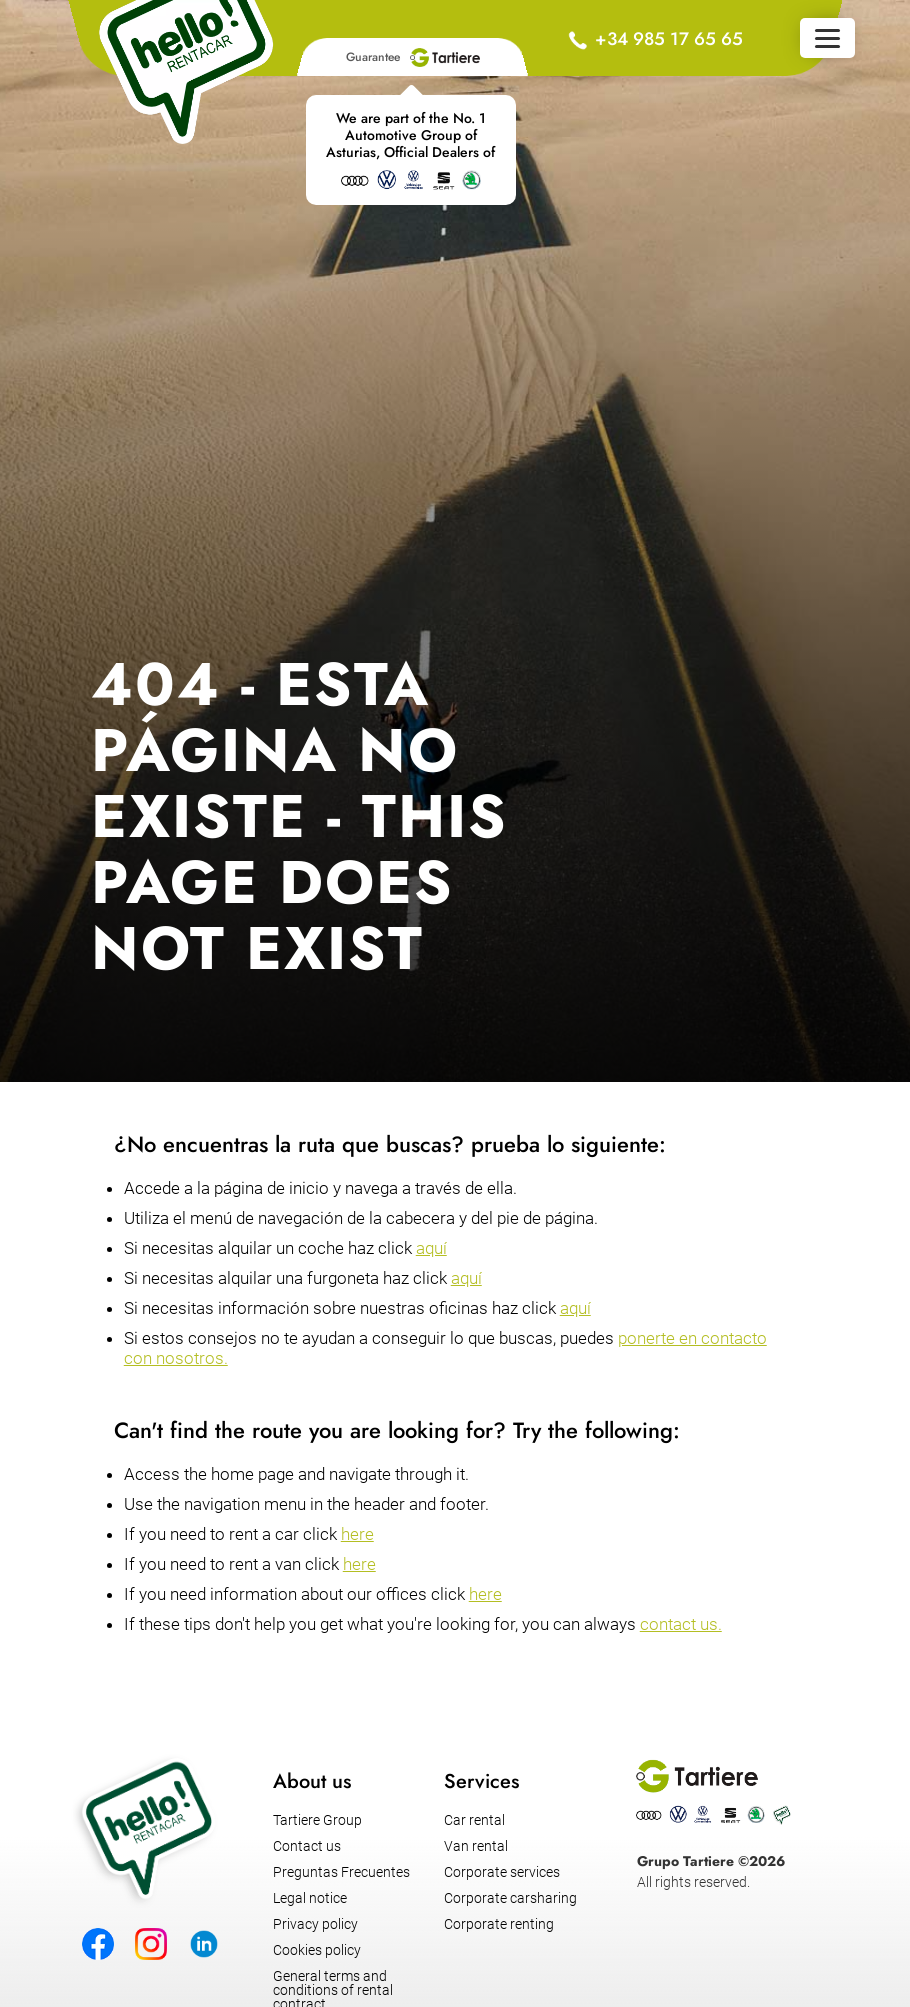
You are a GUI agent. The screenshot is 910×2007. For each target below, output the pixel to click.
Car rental (474, 1820)
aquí (431, 1248)
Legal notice (310, 1898)
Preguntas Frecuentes (341, 1872)
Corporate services (502, 1872)
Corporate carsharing (510, 1898)
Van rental (476, 1846)
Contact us (307, 1846)
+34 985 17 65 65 (669, 39)
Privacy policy (315, 1924)
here (357, 1534)
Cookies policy (317, 1950)
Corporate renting (499, 1924)
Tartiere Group (317, 1820)
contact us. (681, 1624)
